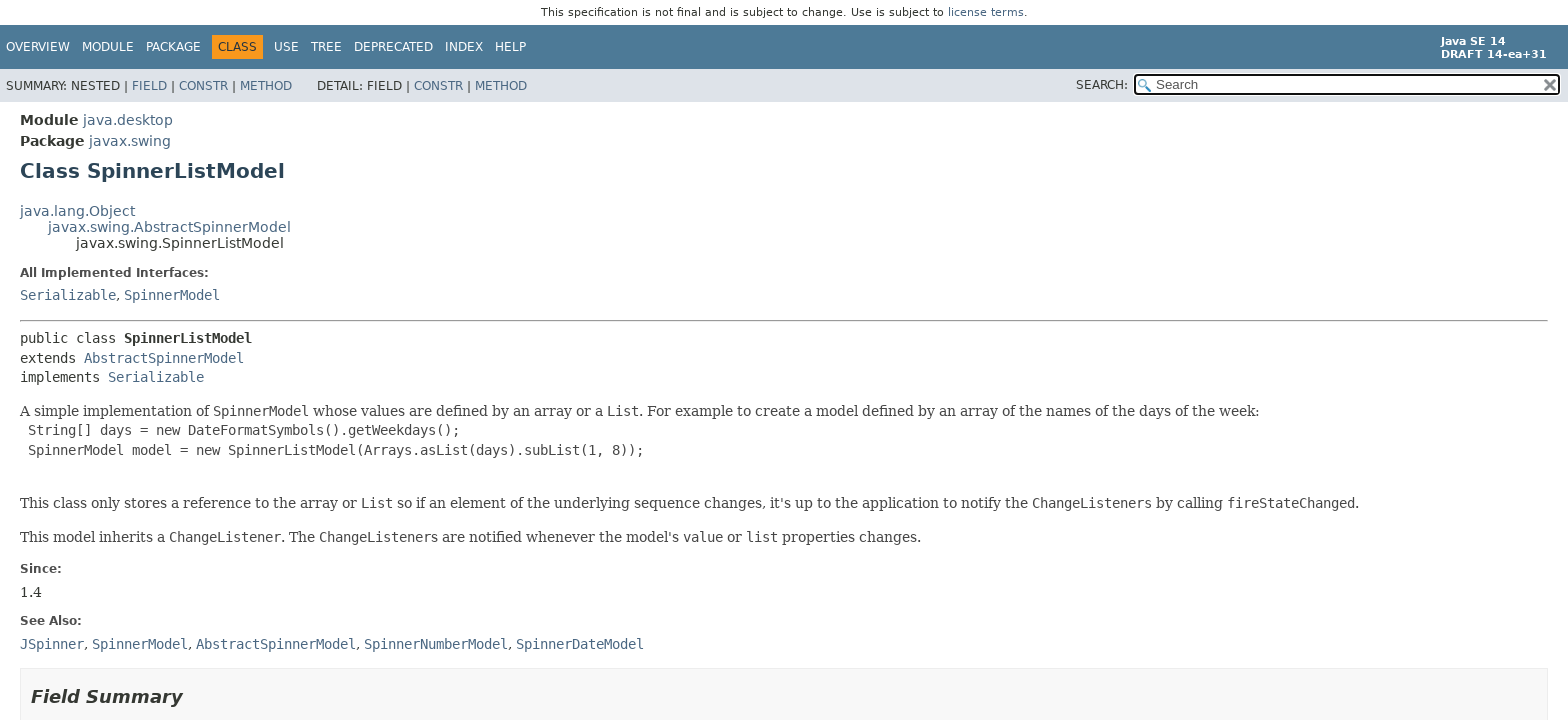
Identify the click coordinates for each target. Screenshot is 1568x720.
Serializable (68, 295)
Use (286, 47)
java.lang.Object (77, 211)
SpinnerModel (172, 295)
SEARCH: (1102, 85)
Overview (38, 47)
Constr (203, 86)
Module (108, 47)
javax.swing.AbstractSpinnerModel (169, 227)
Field (149, 86)
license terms (986, 12)
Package (173, 47)
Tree (326, 47)
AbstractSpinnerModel (164, 358)
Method (266, 86)
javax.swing (130, 141)
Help (510, 47)
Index (464, 47)
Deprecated (393, 47)
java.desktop (128, 120)
